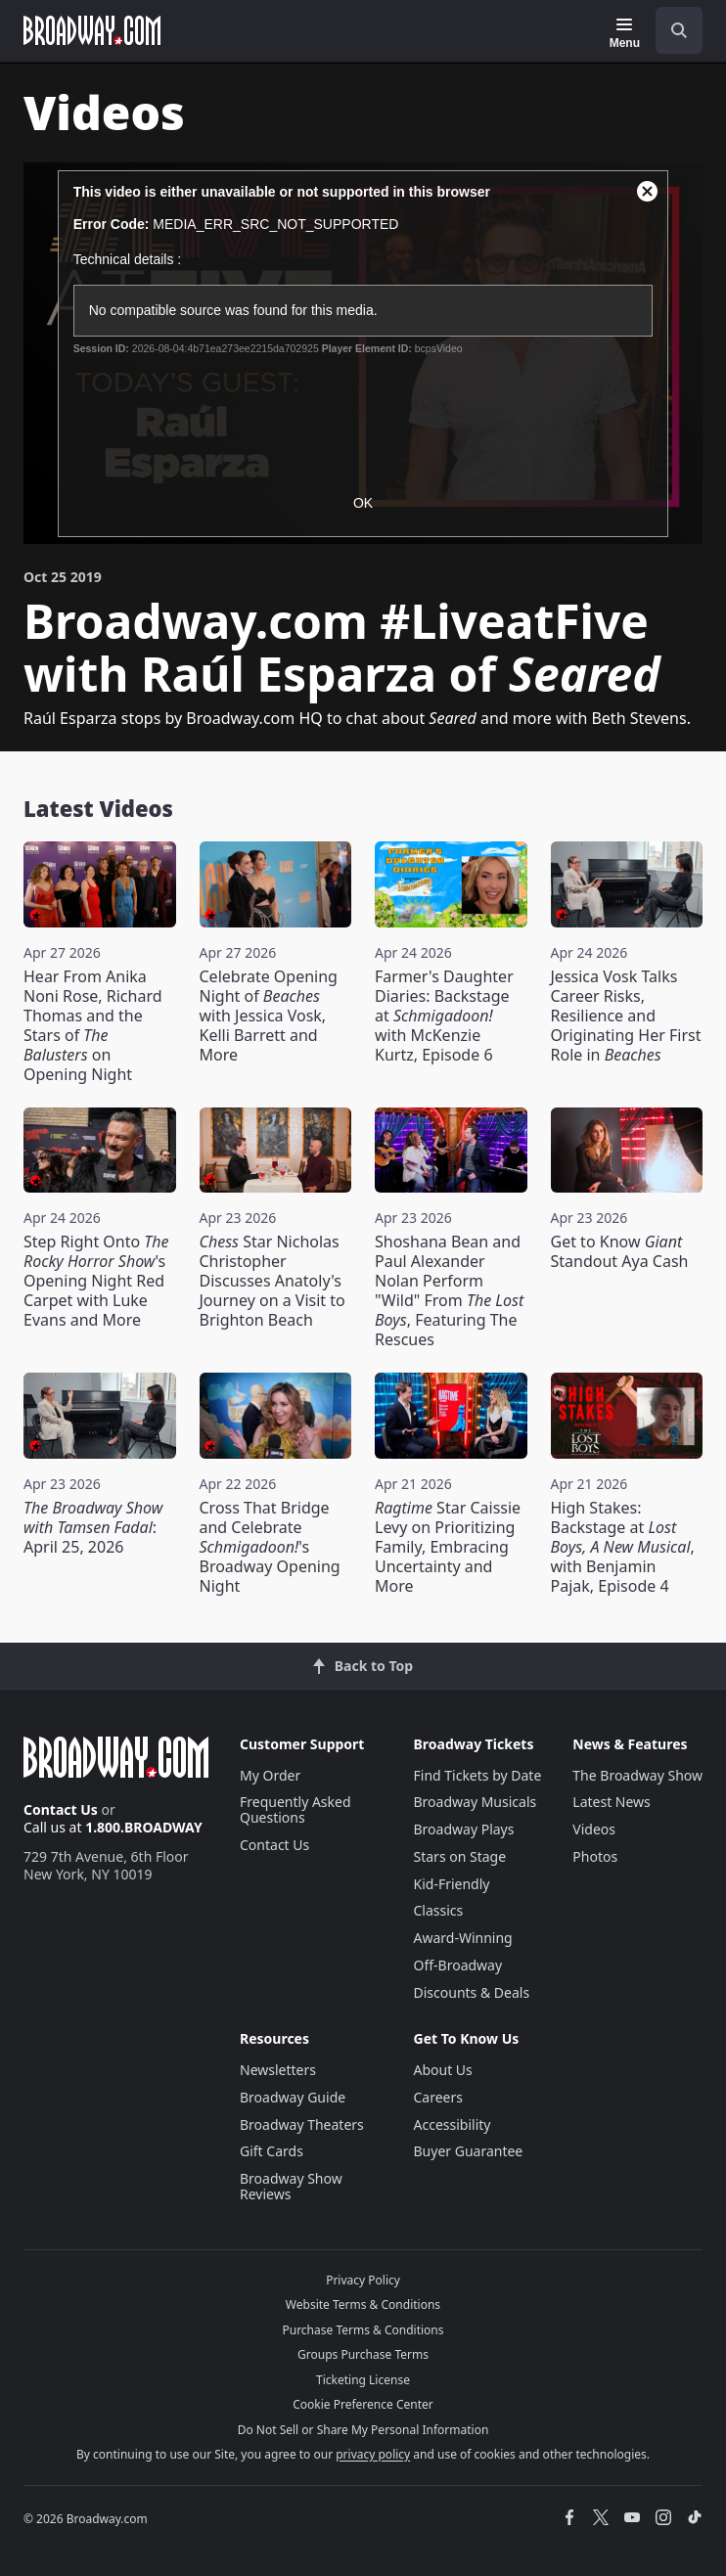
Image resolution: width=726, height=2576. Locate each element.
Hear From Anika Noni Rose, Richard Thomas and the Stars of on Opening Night (92, 1025)
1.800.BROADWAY (144, 1827)
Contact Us (60, 1809)
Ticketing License (363, 2380)
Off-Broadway (458, 1965)
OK (363, 503)
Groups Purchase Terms (363, 2354)
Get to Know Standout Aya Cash (620, 1251)
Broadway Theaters (302, 2124)
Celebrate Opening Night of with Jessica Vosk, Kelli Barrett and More (269, 1015)
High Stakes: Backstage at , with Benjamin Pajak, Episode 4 (623, 1547)
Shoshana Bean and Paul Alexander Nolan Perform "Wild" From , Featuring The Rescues (449, 1290)
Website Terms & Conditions (363, 2304)
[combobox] (671, 30)
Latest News (611, 1801)
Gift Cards (271, 2151)
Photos (594, 1856)
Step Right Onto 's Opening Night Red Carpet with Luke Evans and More (96, 1281)
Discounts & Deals (472, 1992)
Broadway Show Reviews (291, 2186)
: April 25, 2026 (92, 1527)
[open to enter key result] (679, 30)
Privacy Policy (363, 2280)
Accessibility (452, 2124)
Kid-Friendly (452, 1884)
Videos (593, 1829)
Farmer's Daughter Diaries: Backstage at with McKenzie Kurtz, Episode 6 (444, 1015)
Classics (439, 1910)
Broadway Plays (464, 1829)
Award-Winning (463, 1937)
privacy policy (373, 2454)
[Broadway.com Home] (91, 30)
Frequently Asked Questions (295, 1809)
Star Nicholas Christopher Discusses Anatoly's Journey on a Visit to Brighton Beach (272, 1281)
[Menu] (625, 33)
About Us (443, 2069)
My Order (270, 1775)
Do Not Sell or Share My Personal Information (363, 2429)
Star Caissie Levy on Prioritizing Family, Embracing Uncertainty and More (448, 1547)
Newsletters (278, 2069)
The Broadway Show (637, 1775)
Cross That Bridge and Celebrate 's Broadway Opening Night (270, 1547)
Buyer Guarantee (468, 2151)
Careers (438, 2097)
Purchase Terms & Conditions (362, 2330)
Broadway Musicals (475, 1801)
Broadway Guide (292, 2097)
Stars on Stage (460, 1856)
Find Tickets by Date (478, 1775)
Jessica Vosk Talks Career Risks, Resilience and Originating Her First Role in (626, 1015)
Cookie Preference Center (363, 2404)
